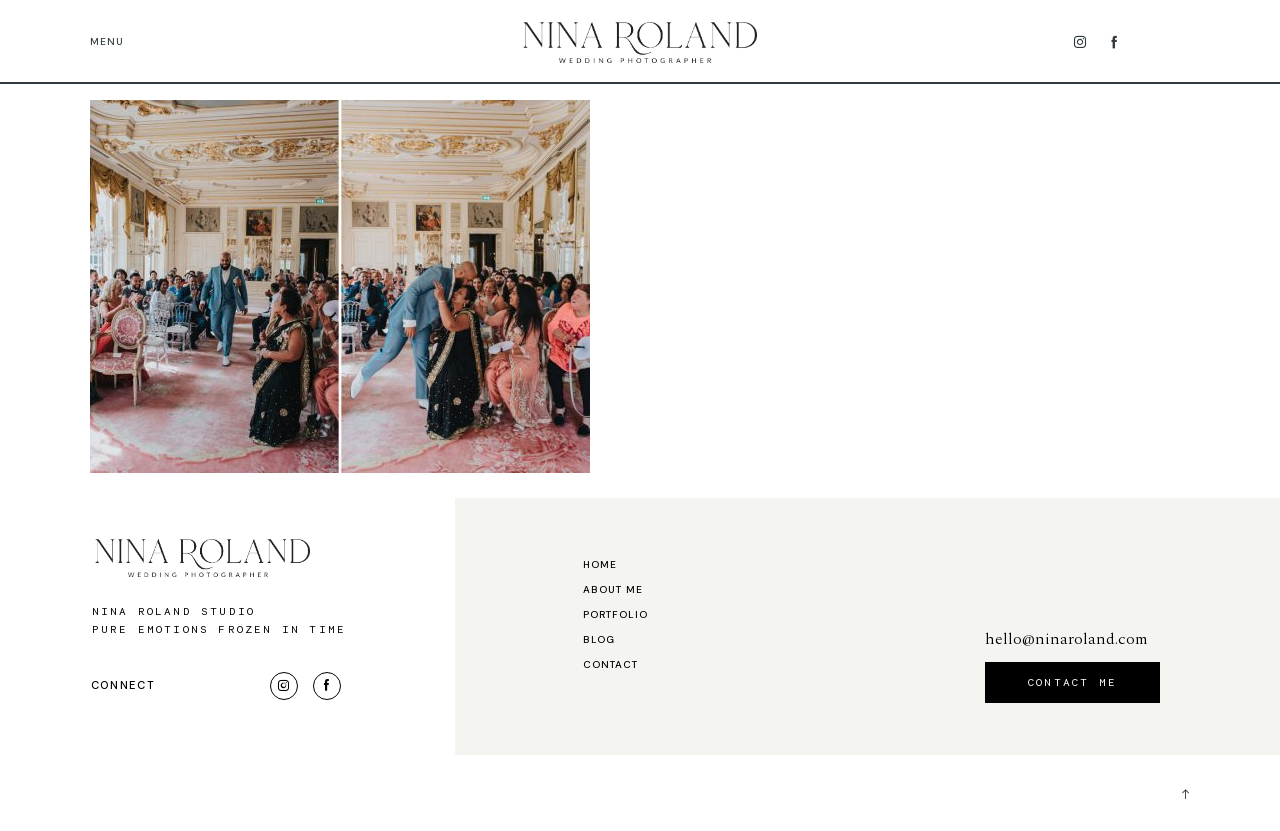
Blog (599, 640)
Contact (610, 665)
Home (600, 565)
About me (613, 590)
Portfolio (615, 615)
